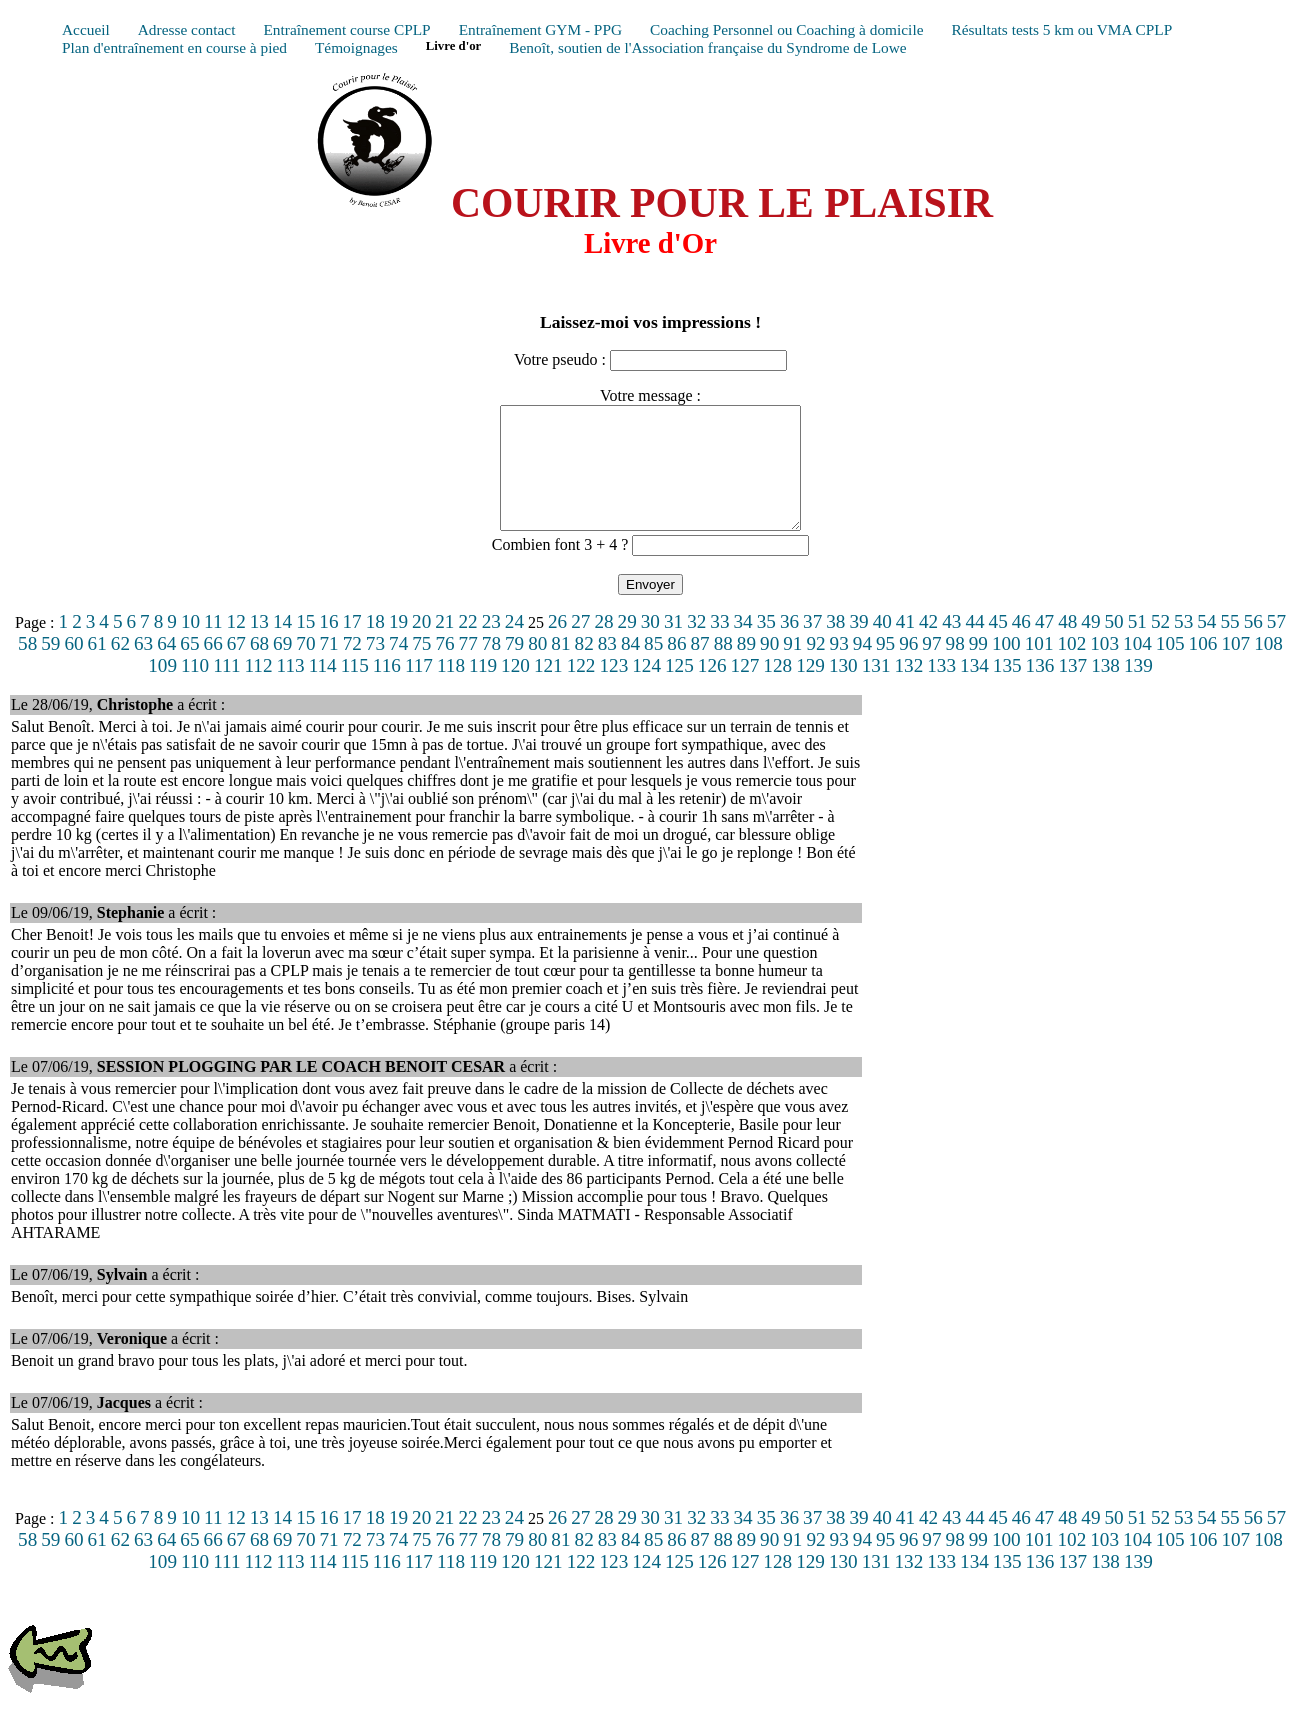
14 (282, 645)
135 (1007, 689)
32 (696, 645)
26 (557, 645)
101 (1039, 667)
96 (908, 667)
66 (213, 667)
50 (1114, 645)
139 (1138, 689)
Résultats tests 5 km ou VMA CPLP (1061, 29)
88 (723, 667)
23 (491, 645)
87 (699, 667)
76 (444, 667)
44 (974, 645)
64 (166, 667)
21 (444, 645)
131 (876, 689)
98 (955, 667)
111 (226, 689)
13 (259, 645)
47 (1044, 645)
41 (905, 645)
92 (815, 667)
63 (143, 667)
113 (291, 689)
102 (1071, 667)
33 (719, 645)
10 (190, 645)
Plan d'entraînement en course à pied (174, 47)
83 (607, 667)
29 (627, 645)
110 (195, 689)
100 (1006, 667)
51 (1137, 645)
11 (213, 645)
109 (162, 689)
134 (974, 689)
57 (1276, 645)
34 (743, 645)
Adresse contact (187, 29)
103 (1104, 667)
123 (613, 689)
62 (120, 667)
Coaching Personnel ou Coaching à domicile (786, 29)
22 (467, 645)
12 (236, 645)
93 (839, 667)
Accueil (86, 29)
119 (483, 689)
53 (1183, 645)
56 (1253, 645)
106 (1203, 667)
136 (1040, 689)
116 (387, 689)
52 (1160, 645)
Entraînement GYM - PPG (540, 29)
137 (1072, 689)
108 (1268, 667)
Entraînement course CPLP (346, 29)
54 (1206, 645)
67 (236, 667)
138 (1105, 689)
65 (189, 667)
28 (603, 645)
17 (352, 645)
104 (1137, 667)
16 (328, 645)
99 (978, 667)
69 (282, 667)
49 (1090, 645)
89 (746, 667)
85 (653, 667)
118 (451, 689)
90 (769, 667)
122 (581, 689)
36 (789, 645)
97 (931, 667)
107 (1235, 667)
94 (862, 667)
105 (1170, 667)
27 (580, 645)
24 (514, 645)
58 (27, 667)
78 (491, 667)
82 (584, 667)
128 (777, 689)
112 (258, 689)
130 (843, 689)
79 (514, 667)
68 (259, 667)
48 (1067, 645)
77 (468, 667)
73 (375, 667)
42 (928, 645)
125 (679, 689)
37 (812, 645)
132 (908, 689)
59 (50, 667)
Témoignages (356, 47)
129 (810, 689)
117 (419, 689)
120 (515, 689)
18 (375, 645)
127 (745, 689)
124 (646, 689)
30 (650, 645)
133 (941, 689)
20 (421, 645)
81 (560, 667)
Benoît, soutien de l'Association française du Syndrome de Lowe (707, 47)
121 (548, 689)
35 (766, 645)
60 (73, 667)
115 (355, 689)
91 (792, 667)
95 (885, 667)
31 (673, 645)
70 (305, 667)
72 (352, 667)
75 (421, 667)
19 (398, 645)
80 (537, 667)
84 (630, 667)
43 (951, 645)
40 (882, 645)
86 (676, 667)
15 (305, 645)
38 (835, 645)
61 (97, 667)
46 (1021, 645)
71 (328, 667)
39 (858, 645)
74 (398, 667)
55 (1229, 645)
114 (323, 689)
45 (998, 645)
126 (712, 689)
